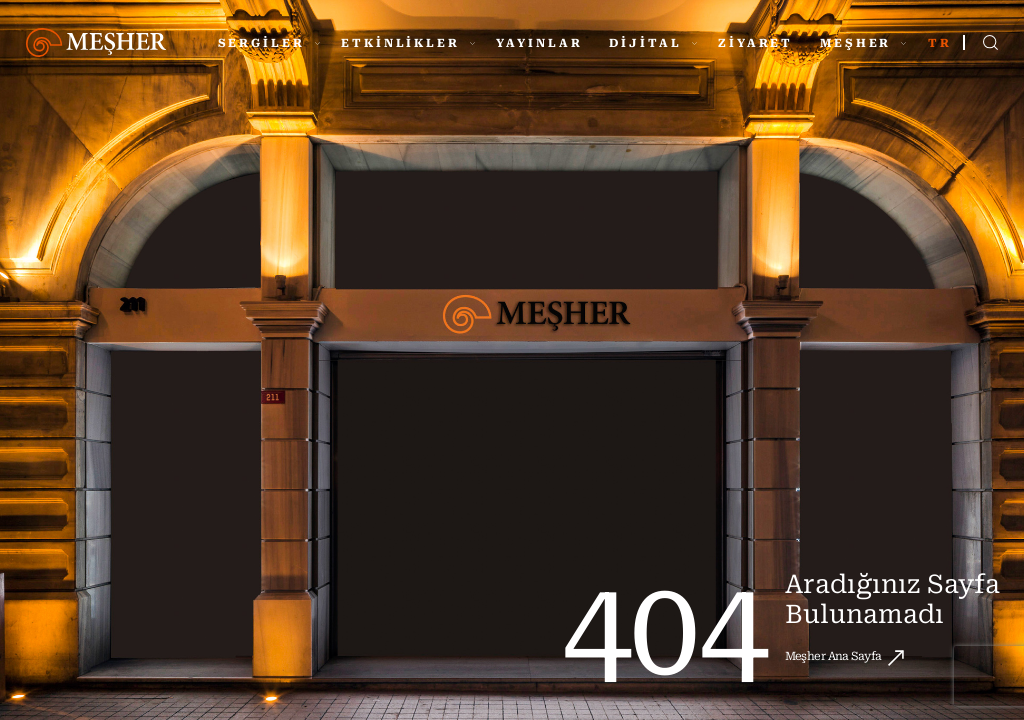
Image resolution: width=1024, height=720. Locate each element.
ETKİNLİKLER (408, 43)
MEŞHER (863, 43)
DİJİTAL (653, 43)
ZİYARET (755, 43)
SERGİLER (269, 43)
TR (940, 43)
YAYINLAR (539, 43)
